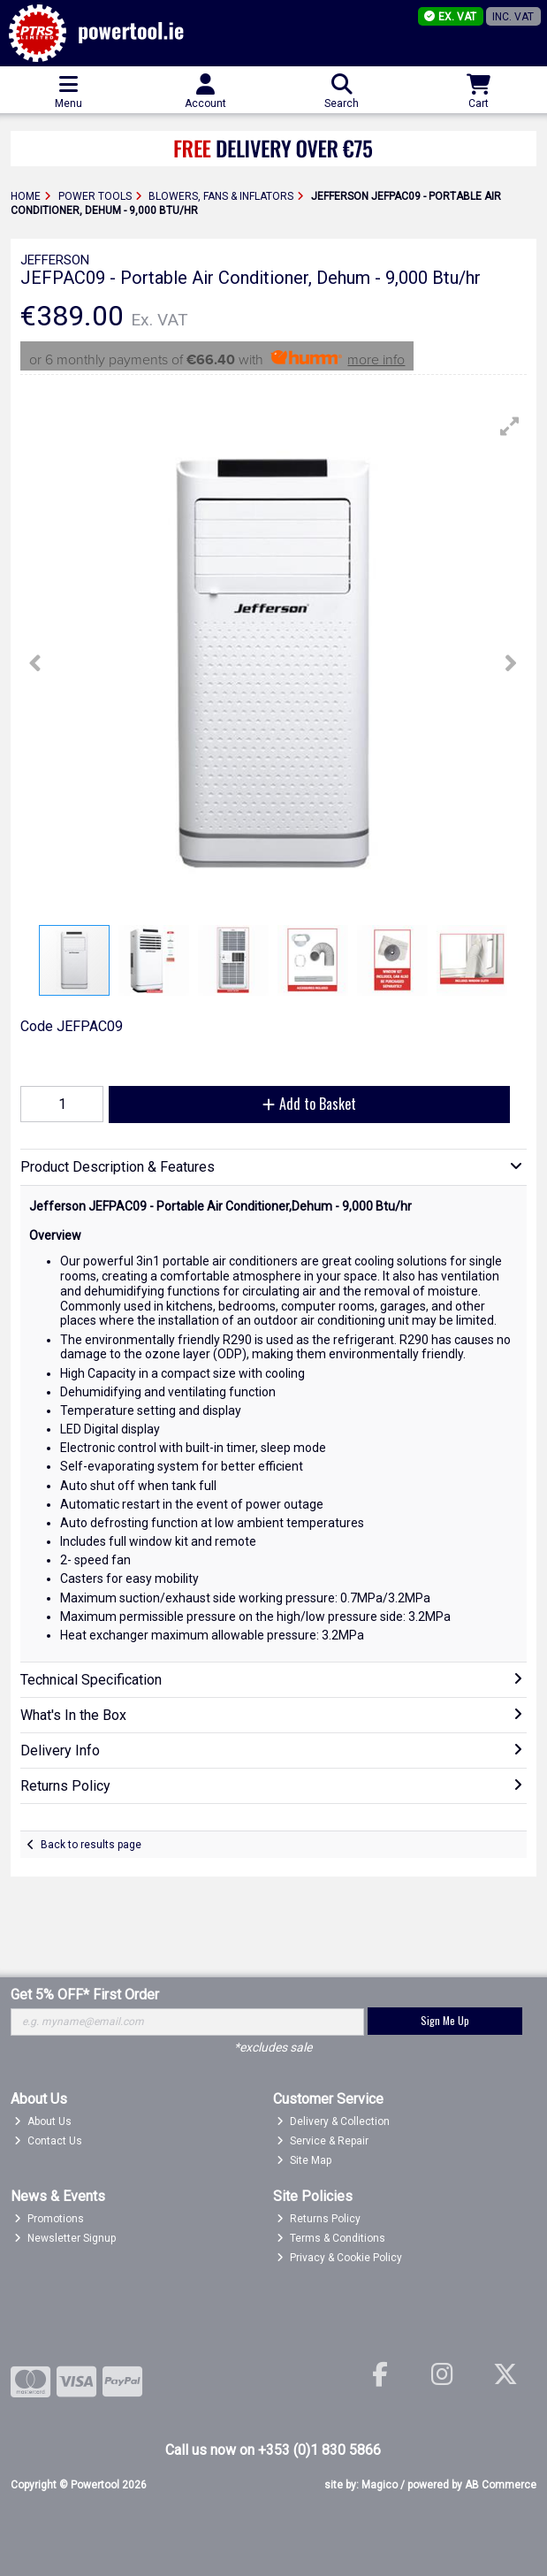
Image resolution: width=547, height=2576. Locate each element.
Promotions (49, 2219)
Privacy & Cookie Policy (339, 2257)
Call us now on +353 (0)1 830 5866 (273, 2450)
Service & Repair (322, 2141)
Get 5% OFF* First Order (85, 1994)
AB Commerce (500, 2485)
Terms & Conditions (331, 2238)
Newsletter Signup (65, 2238)
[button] (510, 426)
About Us (43, 2121)
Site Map (304, 2160)
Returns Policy (319, 2219)
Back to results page (91, 1844)
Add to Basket (309, 1103)
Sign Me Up (445, 2020)
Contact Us (48, 2141)
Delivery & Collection (333, 2121)
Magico (379, 2485)
